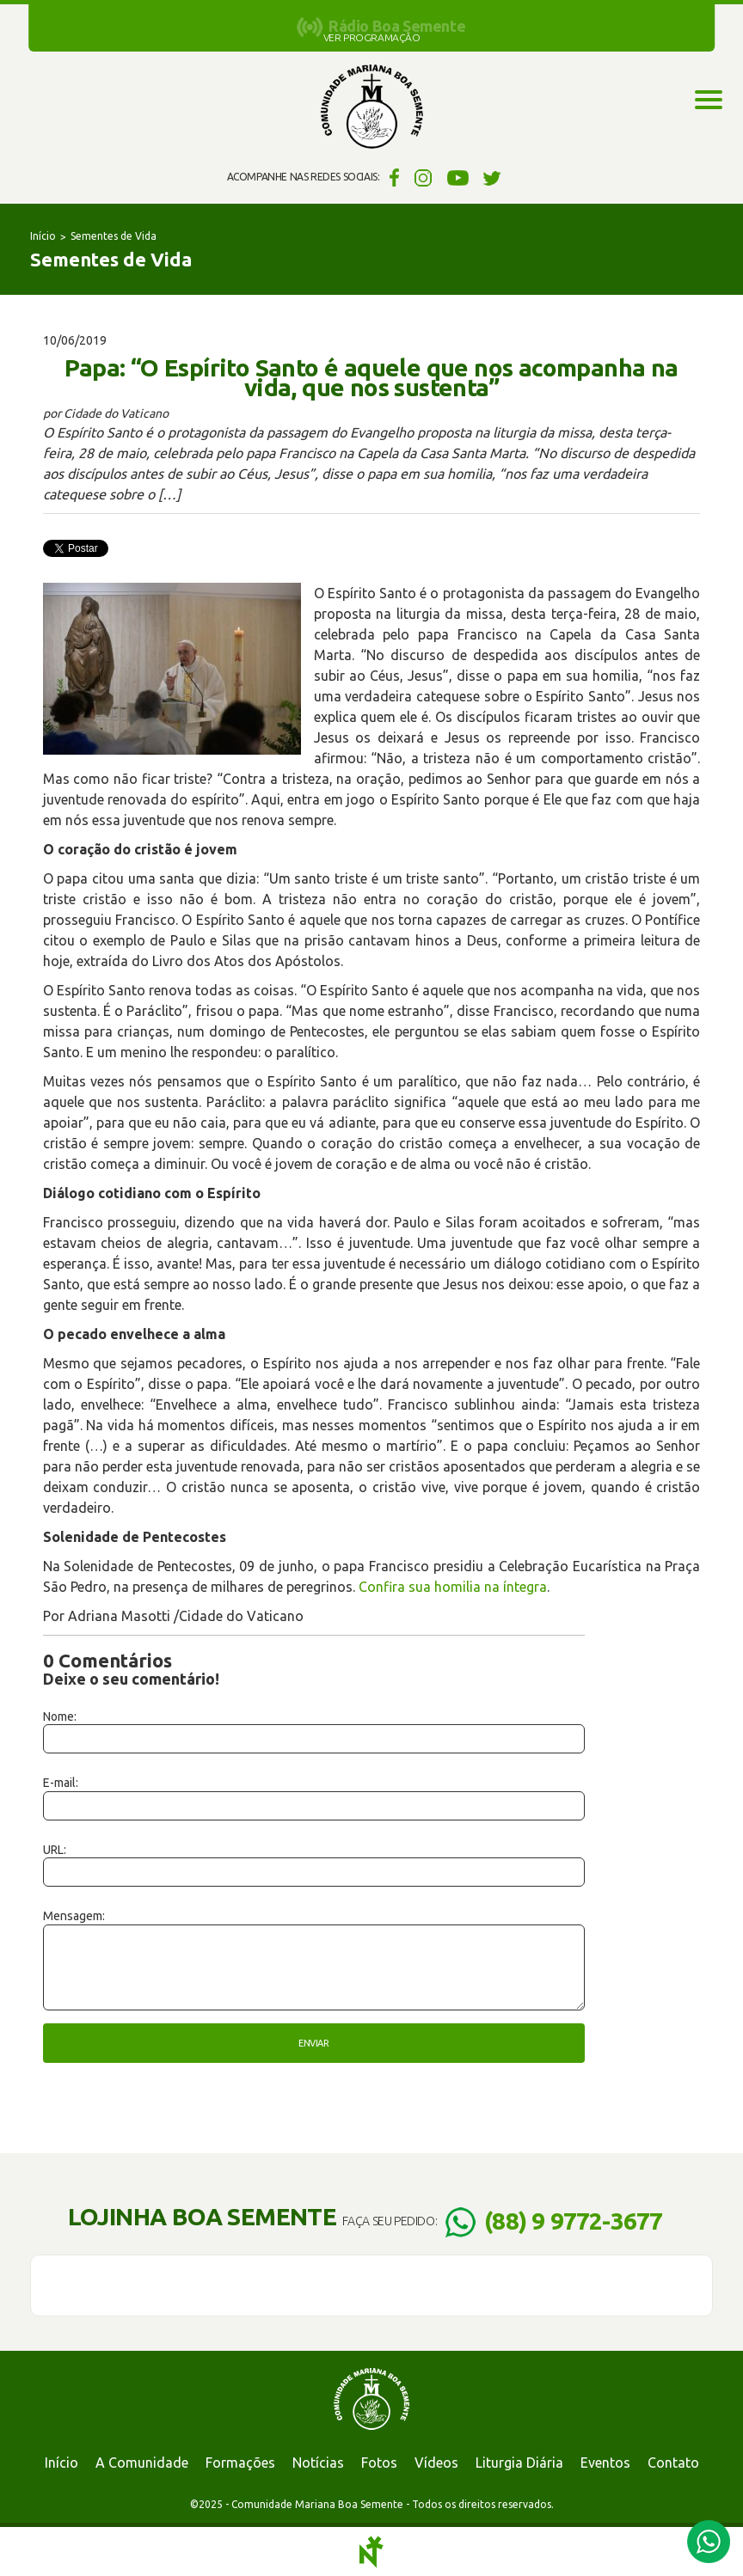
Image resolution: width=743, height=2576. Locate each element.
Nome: (60, 1716)
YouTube (458, 177)
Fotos (379, 2462)
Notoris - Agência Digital (371, 2552)
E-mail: (60, 1783)
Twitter (492, 177)
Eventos (605, 2462)
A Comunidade (141, 2462)
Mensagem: (74, 1916)
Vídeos (436, 2462)
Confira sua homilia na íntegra (453, 1586)
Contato (673, 2462)
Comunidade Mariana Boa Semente (371, 107)
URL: (54, 1850)
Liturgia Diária (519, 2462)
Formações (240, 2462)
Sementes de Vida (114, 236)
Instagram (423, 177)
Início (43, 236)
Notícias (318, 2462)
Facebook (392, 177)
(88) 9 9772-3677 (573, 2220)
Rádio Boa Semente (397, 25)
